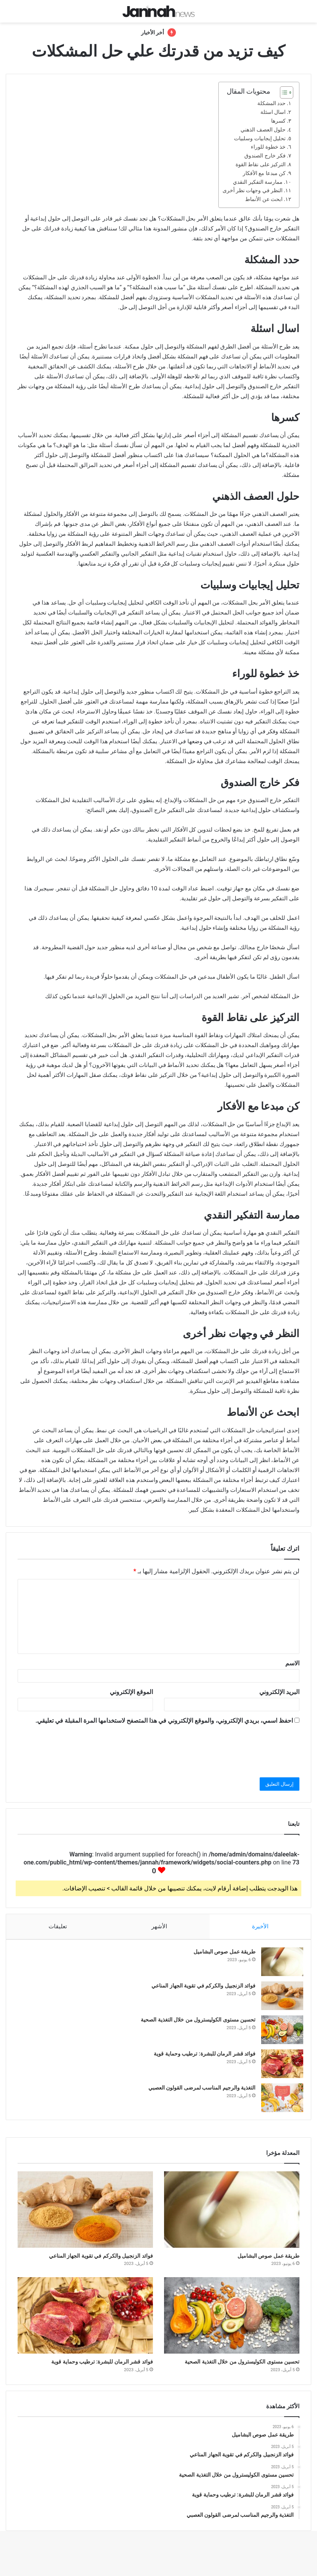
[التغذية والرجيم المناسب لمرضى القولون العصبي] (278, 2101)
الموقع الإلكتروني (131, 1692)
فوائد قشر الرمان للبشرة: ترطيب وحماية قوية (201, 2057)
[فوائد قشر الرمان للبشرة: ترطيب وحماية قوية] (278, 2067)
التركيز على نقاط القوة (261, 164)
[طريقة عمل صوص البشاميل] (278, 1965)
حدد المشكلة (271, 103)
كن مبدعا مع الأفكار (264, 173)
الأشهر (159, 1926)
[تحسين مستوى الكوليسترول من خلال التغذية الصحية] (278, 2033)
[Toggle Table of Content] (282, 92)
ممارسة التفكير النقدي (258, 182)
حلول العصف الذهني (263, 129)
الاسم (292, 1663)
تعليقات (58, 1926)
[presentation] (241, 1749)
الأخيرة (260, 1926)
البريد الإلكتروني (279, 1692)
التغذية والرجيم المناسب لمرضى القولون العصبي (198, 2091)
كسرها (278, 121)
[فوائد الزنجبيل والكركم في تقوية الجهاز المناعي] (278, 1999)
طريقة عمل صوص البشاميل (221, 1955)
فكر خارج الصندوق (265, 155)
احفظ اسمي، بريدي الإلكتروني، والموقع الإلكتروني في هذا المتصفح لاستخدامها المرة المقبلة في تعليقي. (164, 1720)
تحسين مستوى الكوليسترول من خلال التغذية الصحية (194, 2023)
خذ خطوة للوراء (268, 147)
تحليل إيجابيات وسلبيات (260, 138)
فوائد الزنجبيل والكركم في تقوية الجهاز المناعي (200, 1989)
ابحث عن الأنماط (264, 199)
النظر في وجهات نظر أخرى (253, 190)
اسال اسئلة (273, 112)
